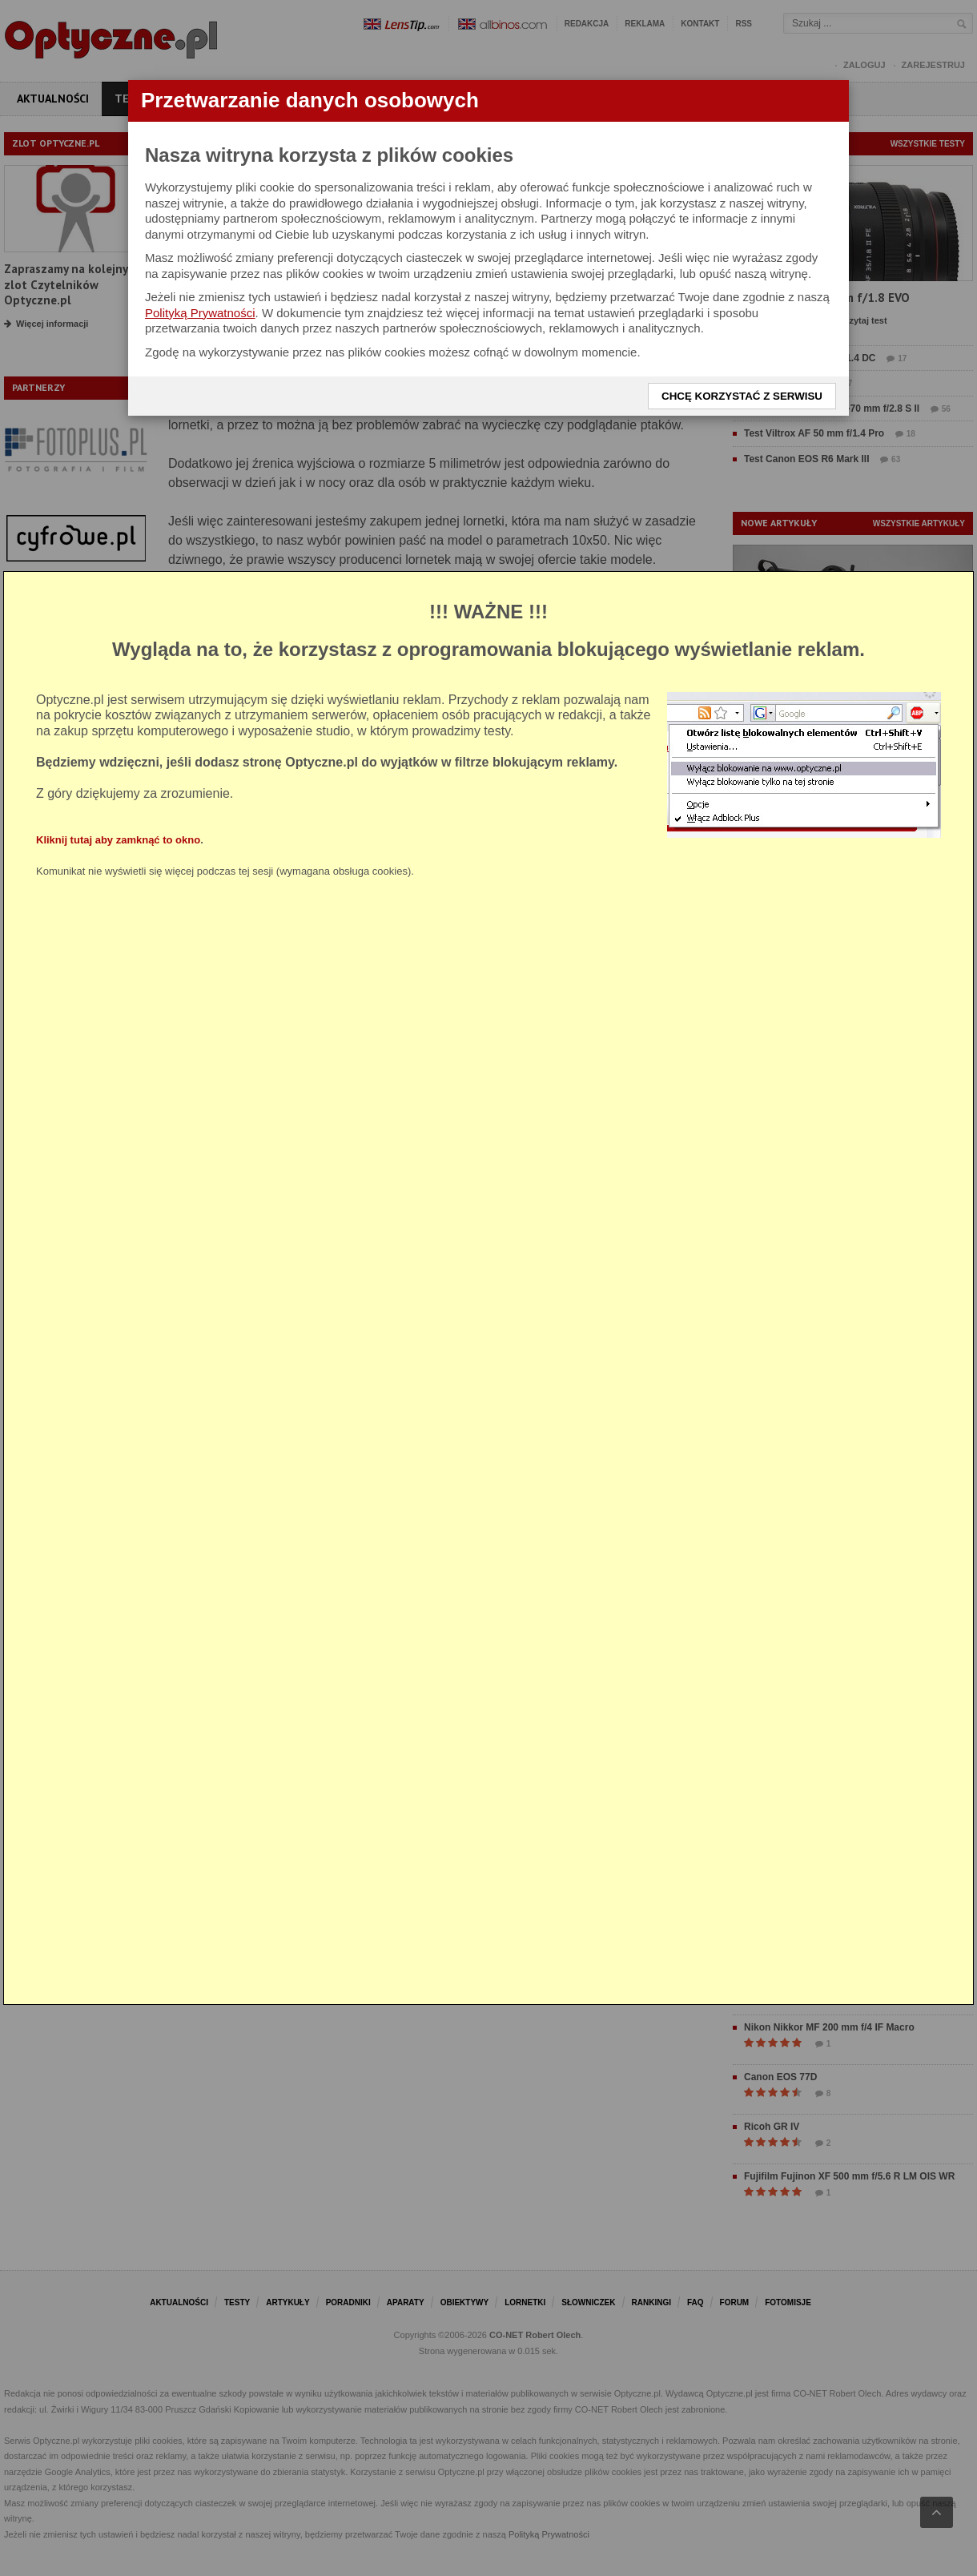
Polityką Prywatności (200, 313)
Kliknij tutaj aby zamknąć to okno (118, 840)
